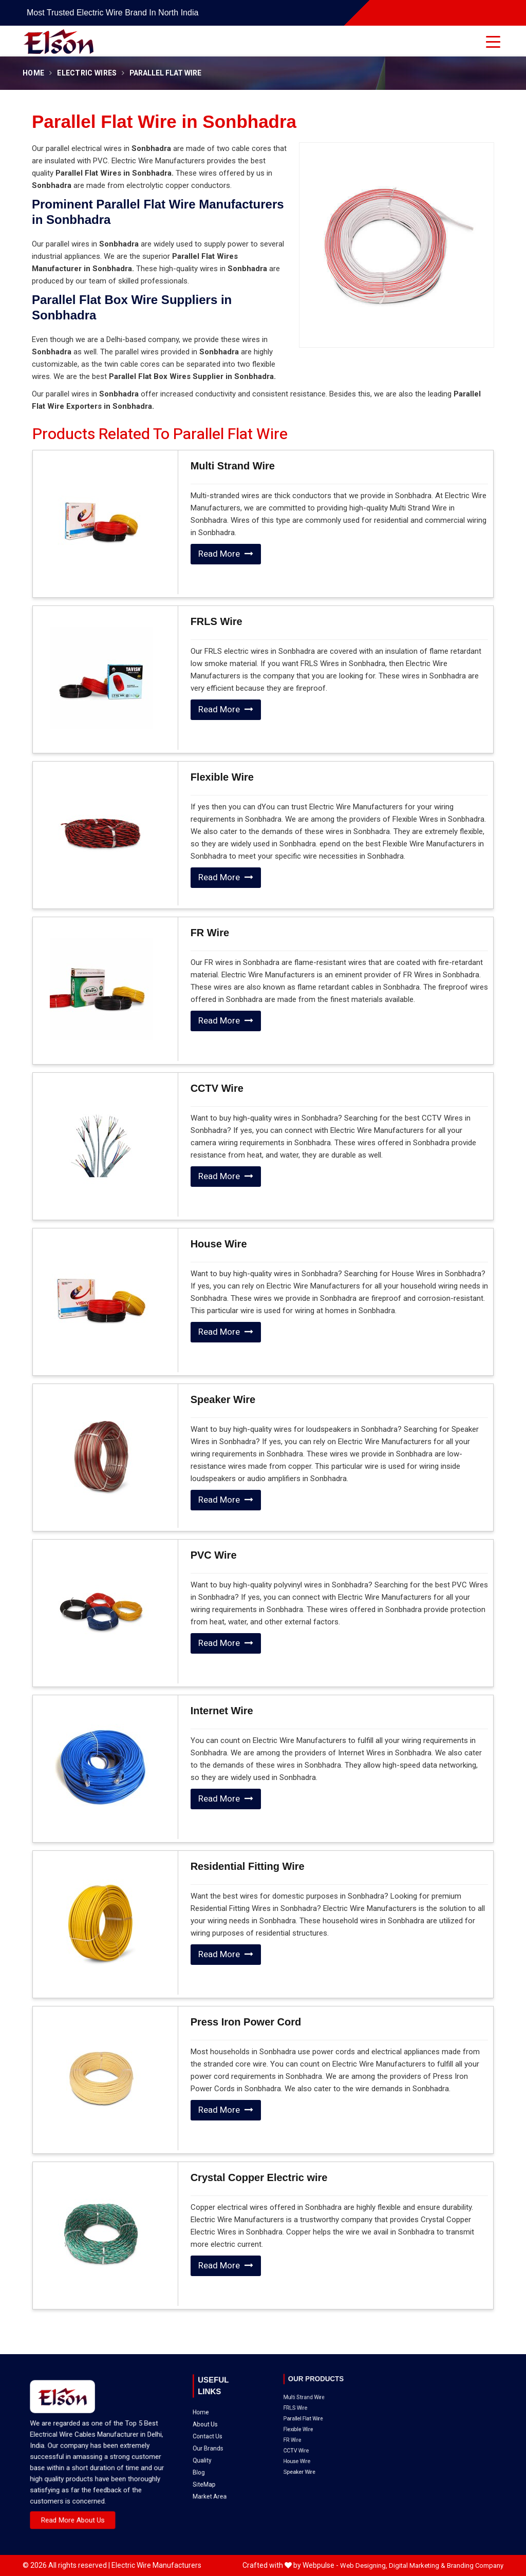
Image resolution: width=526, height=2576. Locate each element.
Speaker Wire (223, 1399)
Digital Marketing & (417, 2565)
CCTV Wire (217, 1088)
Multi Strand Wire (233, 465)
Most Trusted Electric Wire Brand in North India (112, 12)
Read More (225, 553)
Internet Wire (222, 1710)
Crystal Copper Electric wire (259, 2177)
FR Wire (210, 932)
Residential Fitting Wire (248, 1866)
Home (33, 73)
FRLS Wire (216, 621)
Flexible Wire (222, 777)
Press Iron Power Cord (246, 2022)
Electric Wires (87, 73)
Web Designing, (363, 2565)
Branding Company (475, 2565)
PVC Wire (214, 1555)
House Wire (219, 1243)
